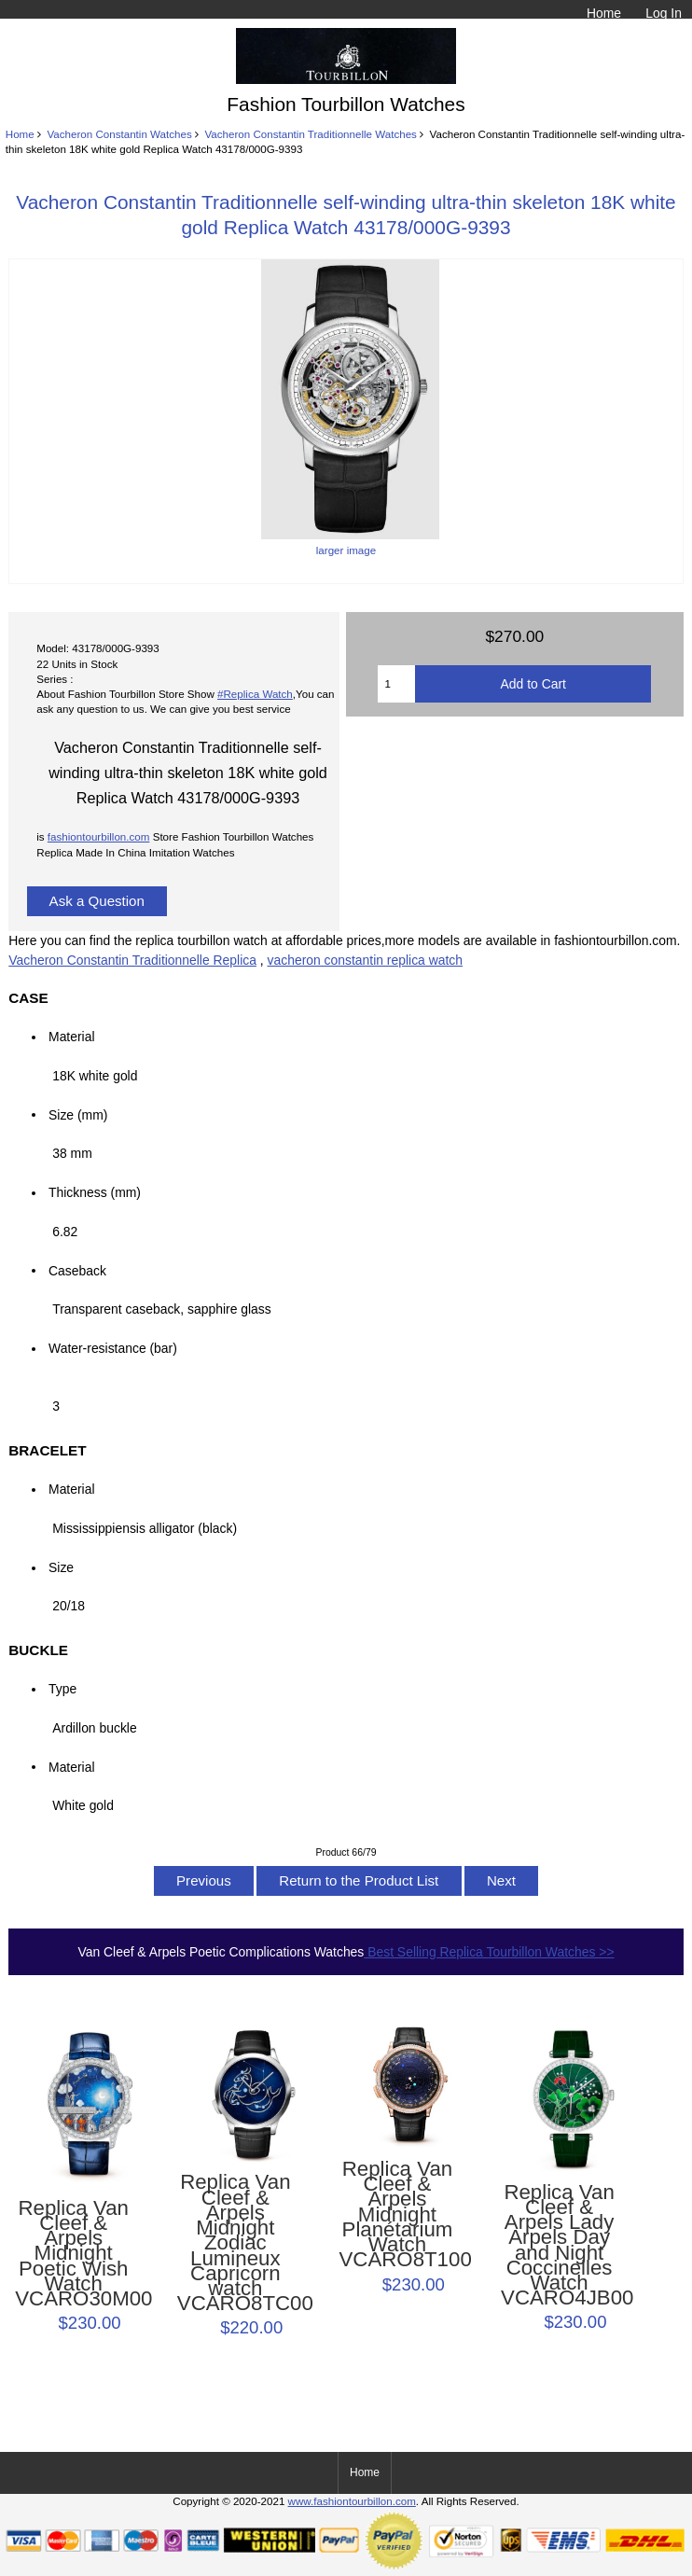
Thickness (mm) (94, 1192)
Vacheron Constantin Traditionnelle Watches (310, 134)
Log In (663, 13)
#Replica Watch (255, 694)
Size (61, 1567)
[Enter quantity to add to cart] (396, 684)
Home (604, 13)
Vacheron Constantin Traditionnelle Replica (132, 960)
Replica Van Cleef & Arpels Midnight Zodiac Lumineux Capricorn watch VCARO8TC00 (235, 2243)
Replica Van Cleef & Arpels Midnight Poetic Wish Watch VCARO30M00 (73, 2254)
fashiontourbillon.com (99, 836)
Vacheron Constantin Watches (119, 134)
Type (62, 1688)
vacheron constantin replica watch (365, 960)
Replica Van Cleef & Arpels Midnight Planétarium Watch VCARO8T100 (397, 2215)
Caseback (77, 1269)
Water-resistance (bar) (117, 1348)
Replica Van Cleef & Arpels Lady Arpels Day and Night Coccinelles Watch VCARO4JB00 (559, 2245)
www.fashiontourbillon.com (352, 2501)
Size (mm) (77, 1114)
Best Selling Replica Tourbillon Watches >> (489, 1951)
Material (71, 1036)
